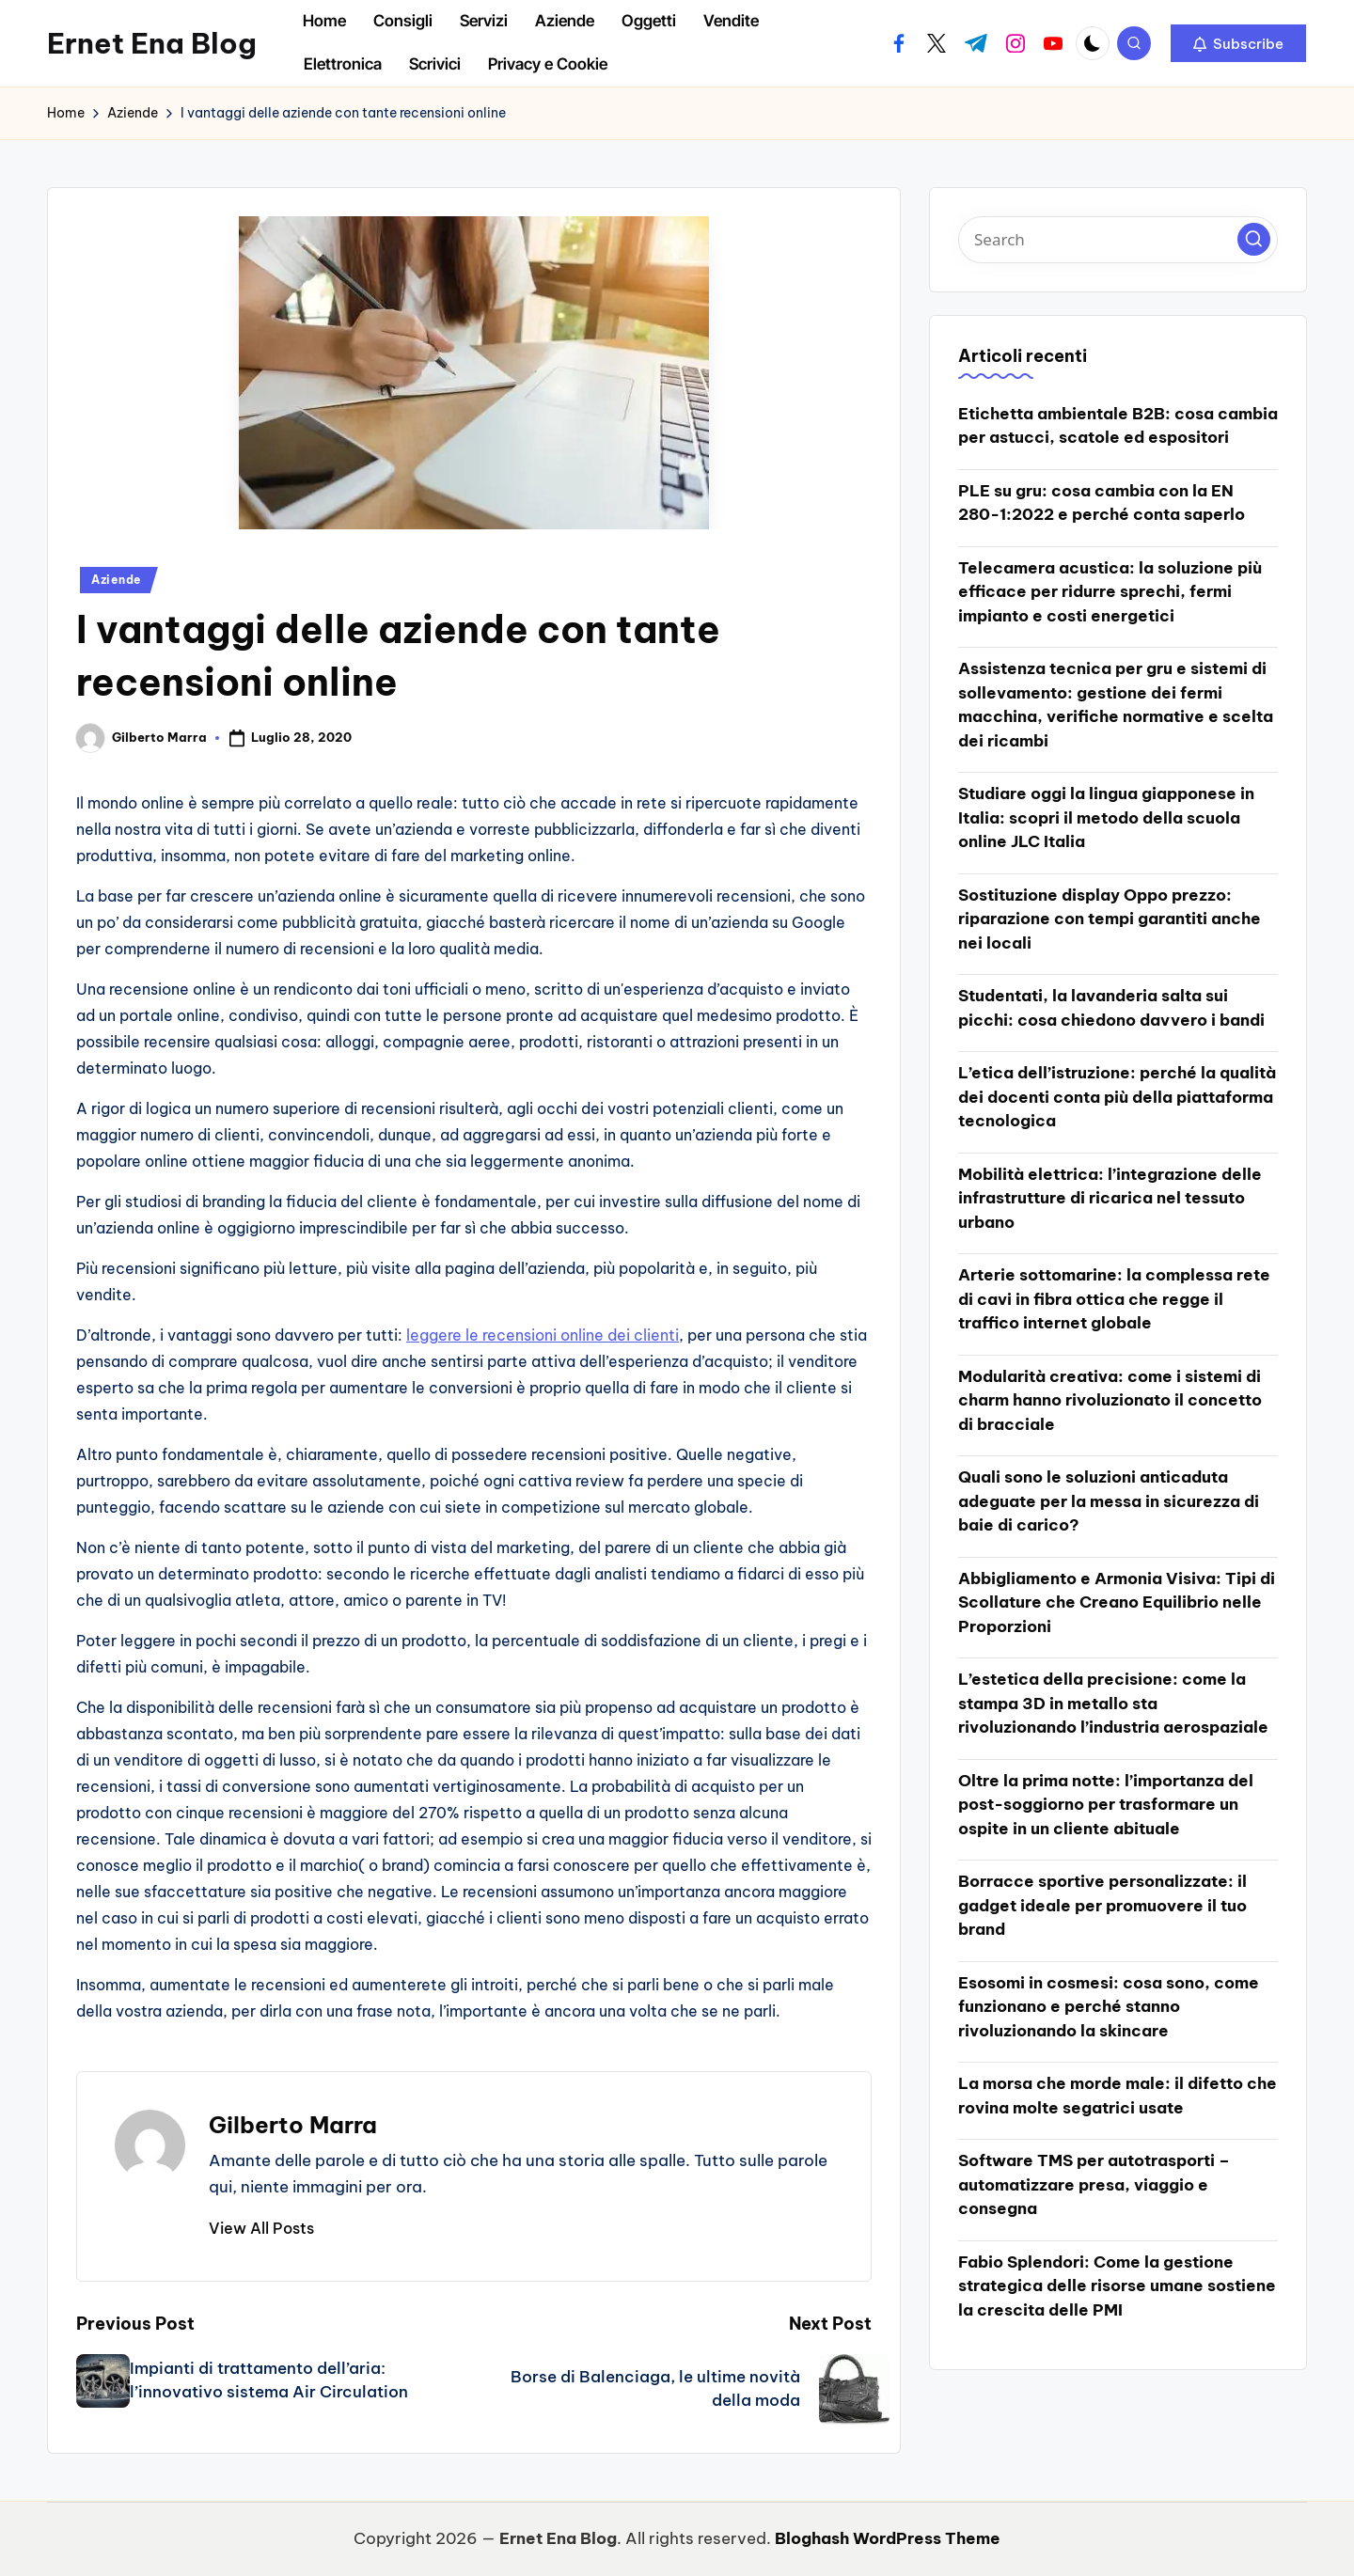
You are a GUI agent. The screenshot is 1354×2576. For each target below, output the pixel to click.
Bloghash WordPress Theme (887, 2538)
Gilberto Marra (293, 2125)
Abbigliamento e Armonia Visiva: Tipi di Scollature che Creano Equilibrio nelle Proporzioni (1116, 1602)
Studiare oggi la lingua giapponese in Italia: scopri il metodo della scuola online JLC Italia (1106, 817)
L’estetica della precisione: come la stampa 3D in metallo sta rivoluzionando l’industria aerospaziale (1113, 1703)
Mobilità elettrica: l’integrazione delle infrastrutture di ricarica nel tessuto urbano (1110, 1198)
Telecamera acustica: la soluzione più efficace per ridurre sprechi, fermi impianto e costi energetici (1110, 592)
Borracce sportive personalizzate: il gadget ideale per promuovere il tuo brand (1102, 1905)
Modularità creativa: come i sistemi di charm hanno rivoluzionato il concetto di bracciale (1110, 1400)
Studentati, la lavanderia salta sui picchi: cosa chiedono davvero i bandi (1111, 1007)
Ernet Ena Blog (152, 43)
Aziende (116, 580)
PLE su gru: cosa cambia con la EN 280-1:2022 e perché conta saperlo (1101, 503)
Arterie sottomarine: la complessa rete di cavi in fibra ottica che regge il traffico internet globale (1114, 1298)
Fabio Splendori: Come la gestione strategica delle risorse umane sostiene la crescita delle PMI (1117, 2286)
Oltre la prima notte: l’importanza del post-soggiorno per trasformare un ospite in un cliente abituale (1105, 1804)
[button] (1238, 43)
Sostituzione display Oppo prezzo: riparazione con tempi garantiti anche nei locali (1109, 919)
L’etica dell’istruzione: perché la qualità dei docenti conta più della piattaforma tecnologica (1117, 1096)
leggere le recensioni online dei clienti (542, 1335)
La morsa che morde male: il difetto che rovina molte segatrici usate (1117, 2095)
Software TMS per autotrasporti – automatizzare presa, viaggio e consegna (1094, 2184)
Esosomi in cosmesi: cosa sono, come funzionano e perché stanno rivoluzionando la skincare (1108, 2006)
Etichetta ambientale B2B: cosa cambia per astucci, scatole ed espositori (1118, 425)
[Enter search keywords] (1118, 239)
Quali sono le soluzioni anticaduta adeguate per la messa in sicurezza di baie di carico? (1108, 1501)
